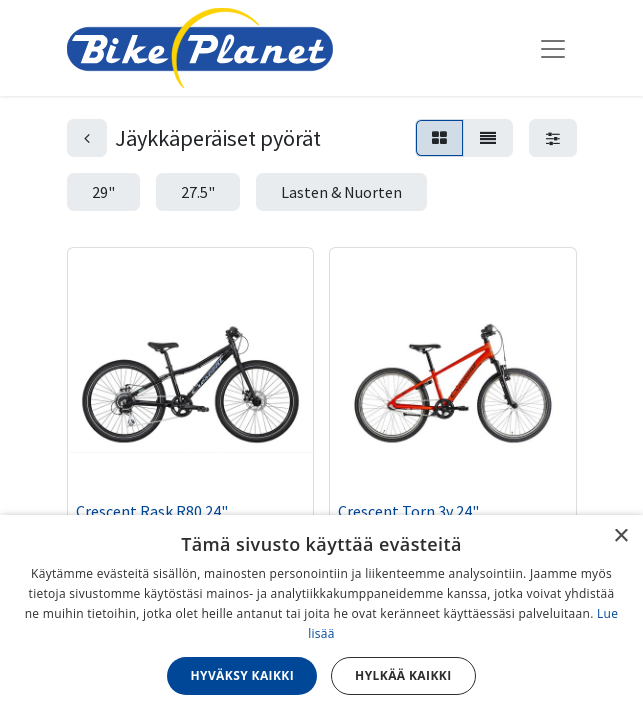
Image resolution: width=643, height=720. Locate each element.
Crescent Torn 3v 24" (408, 511)
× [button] (620, 536)
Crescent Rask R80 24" (152, 511)
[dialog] (321, 617)
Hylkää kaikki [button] (403, 675)
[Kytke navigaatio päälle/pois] (553, 48)
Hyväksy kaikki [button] (242, 675)
